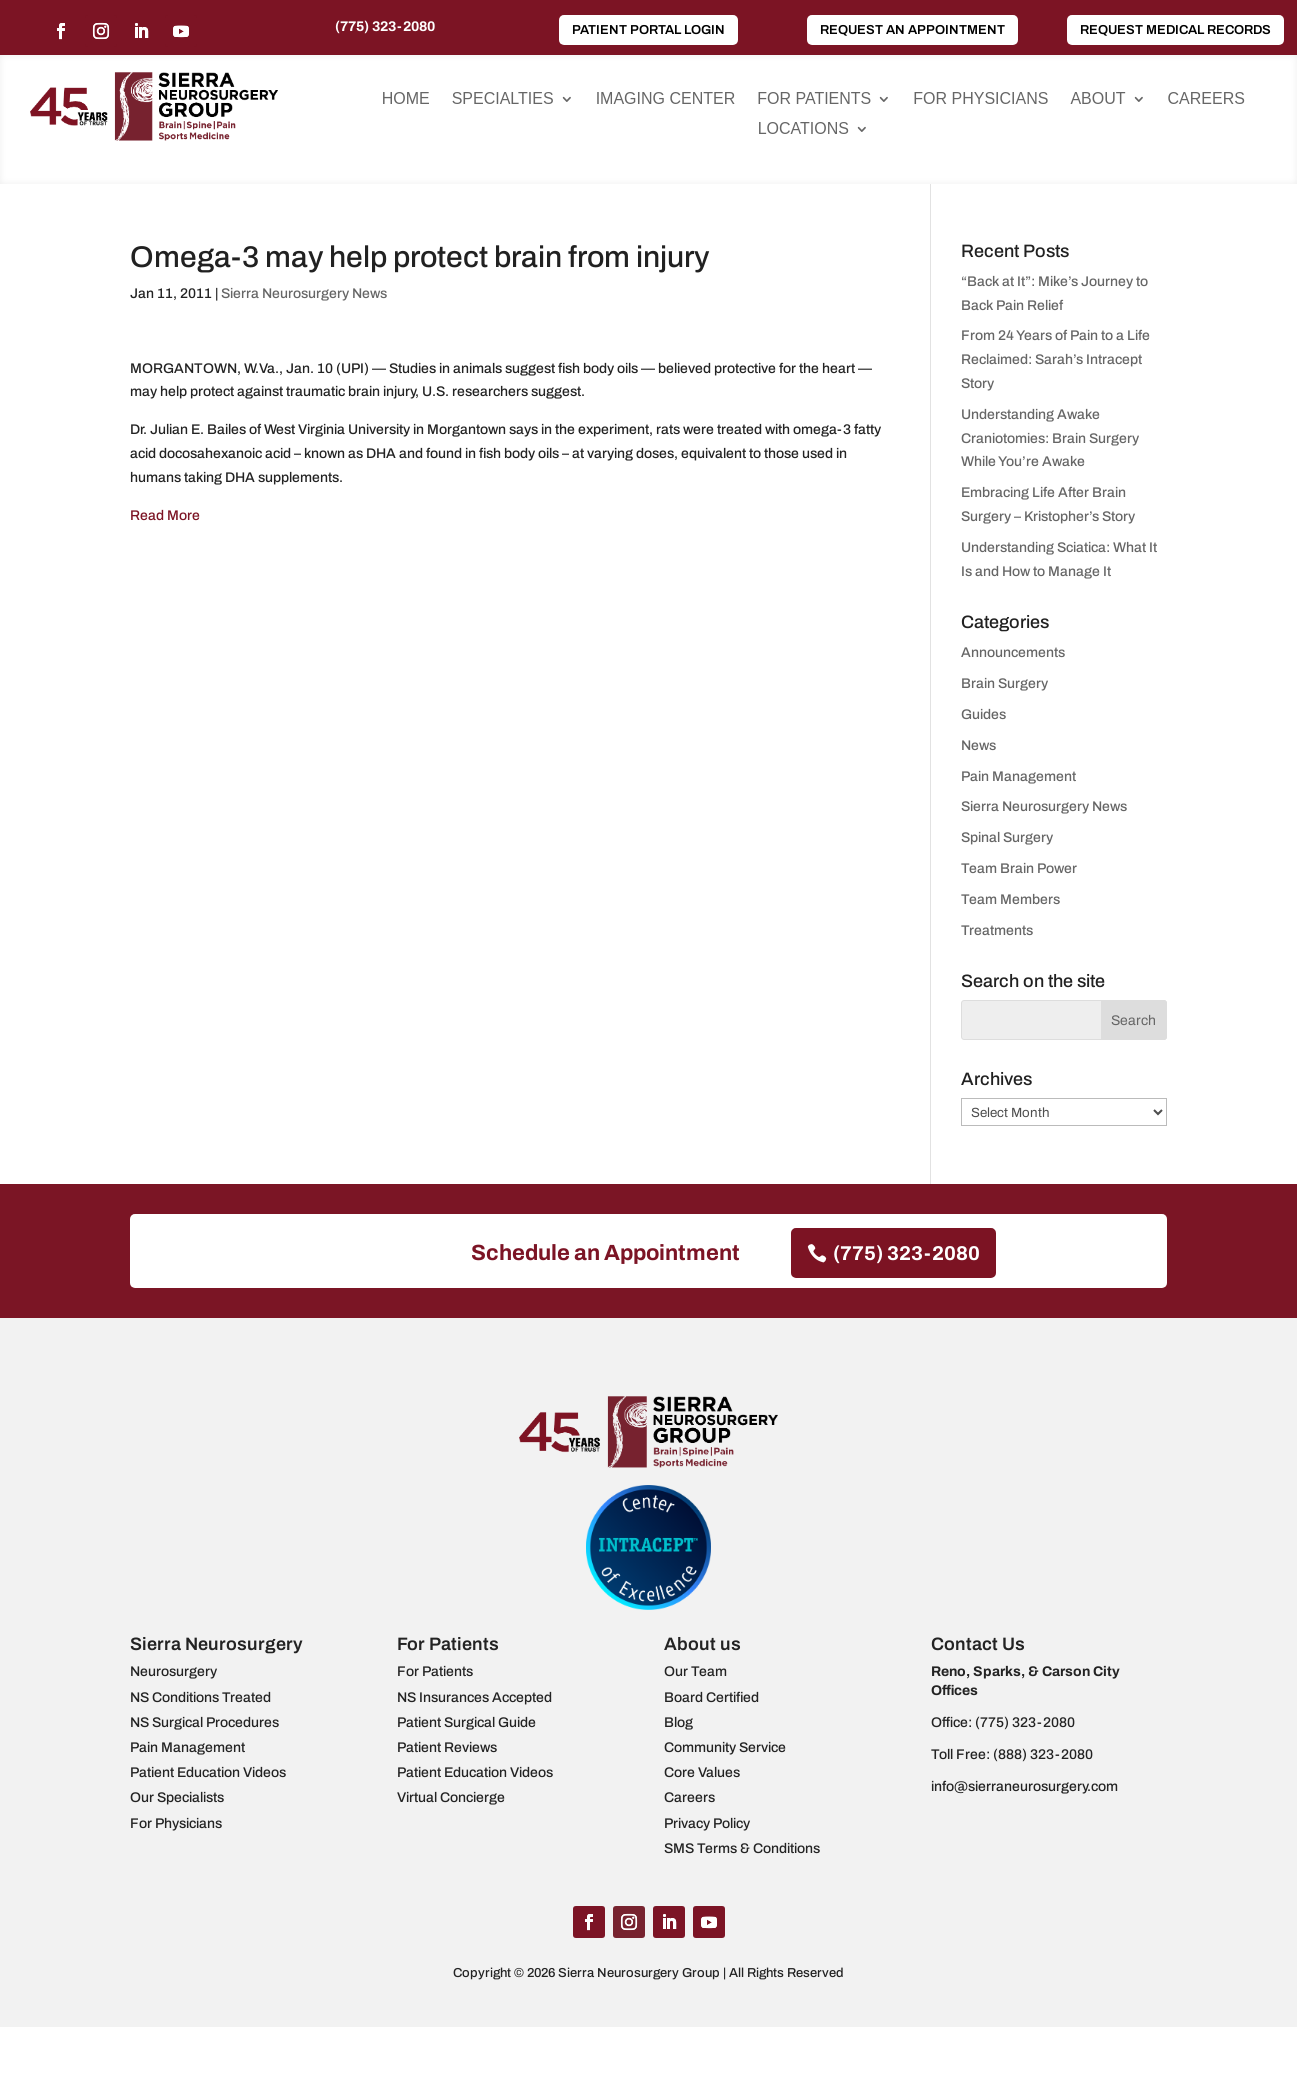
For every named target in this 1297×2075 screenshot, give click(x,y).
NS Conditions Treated (200, 1697)
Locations (803, 129)
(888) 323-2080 (1043, 1754)
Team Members (1010, 899)
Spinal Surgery (1007, 837)
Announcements (1013, 652)
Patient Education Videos (208, 1772)
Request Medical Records (1175, 30)
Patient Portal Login (648, 30)
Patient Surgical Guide (466, 1722)
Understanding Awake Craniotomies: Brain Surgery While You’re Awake (1050, 438)
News (978, 745)
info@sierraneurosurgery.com (1024, 1786)
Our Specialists (177, 1797)
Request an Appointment (912, 30)
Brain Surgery (1004, 683)
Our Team (695, 1671)
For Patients (814, 99)
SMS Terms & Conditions (742, 1848)
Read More (165, 515)
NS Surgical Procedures (204, 1722)
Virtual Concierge (451, 1797)
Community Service (725, 1747)
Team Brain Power (1019, 868)
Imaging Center (666, 99)
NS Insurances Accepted (474, 1697)
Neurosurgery (173, 1671)
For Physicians (980, 99)
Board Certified (711, 1697)
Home (406, 99)
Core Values (702, 1772)
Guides (983, 714)
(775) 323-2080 (385, 26)
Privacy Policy (707, 1823)
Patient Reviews (447, 1747)
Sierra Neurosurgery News (304, 293)
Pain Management (1018, 776)
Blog (678, 1722)
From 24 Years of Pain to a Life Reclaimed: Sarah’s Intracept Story (1055, 359)
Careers (1206, 99)
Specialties (503, 99)
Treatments (997, 930)
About (1097, 99)
